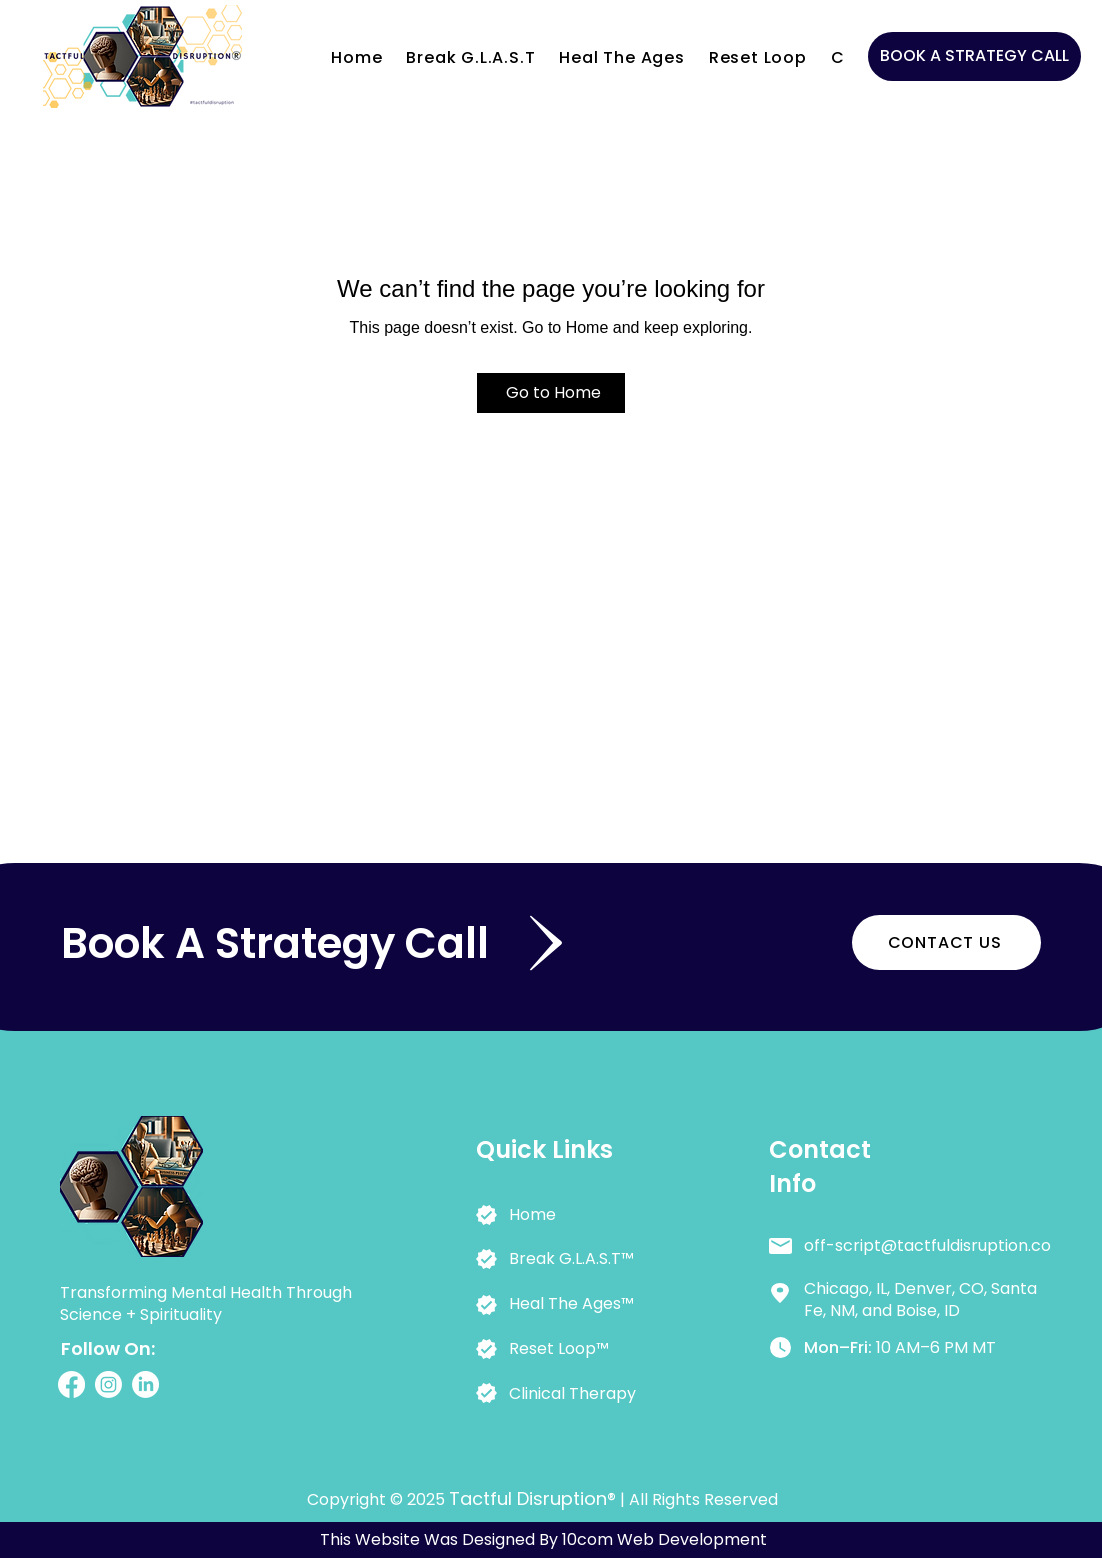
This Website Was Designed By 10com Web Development (543, 1539)
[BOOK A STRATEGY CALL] (974, 56)
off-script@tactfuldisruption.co (927, 1245)
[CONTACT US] (946, 942)
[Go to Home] (551, 393)
